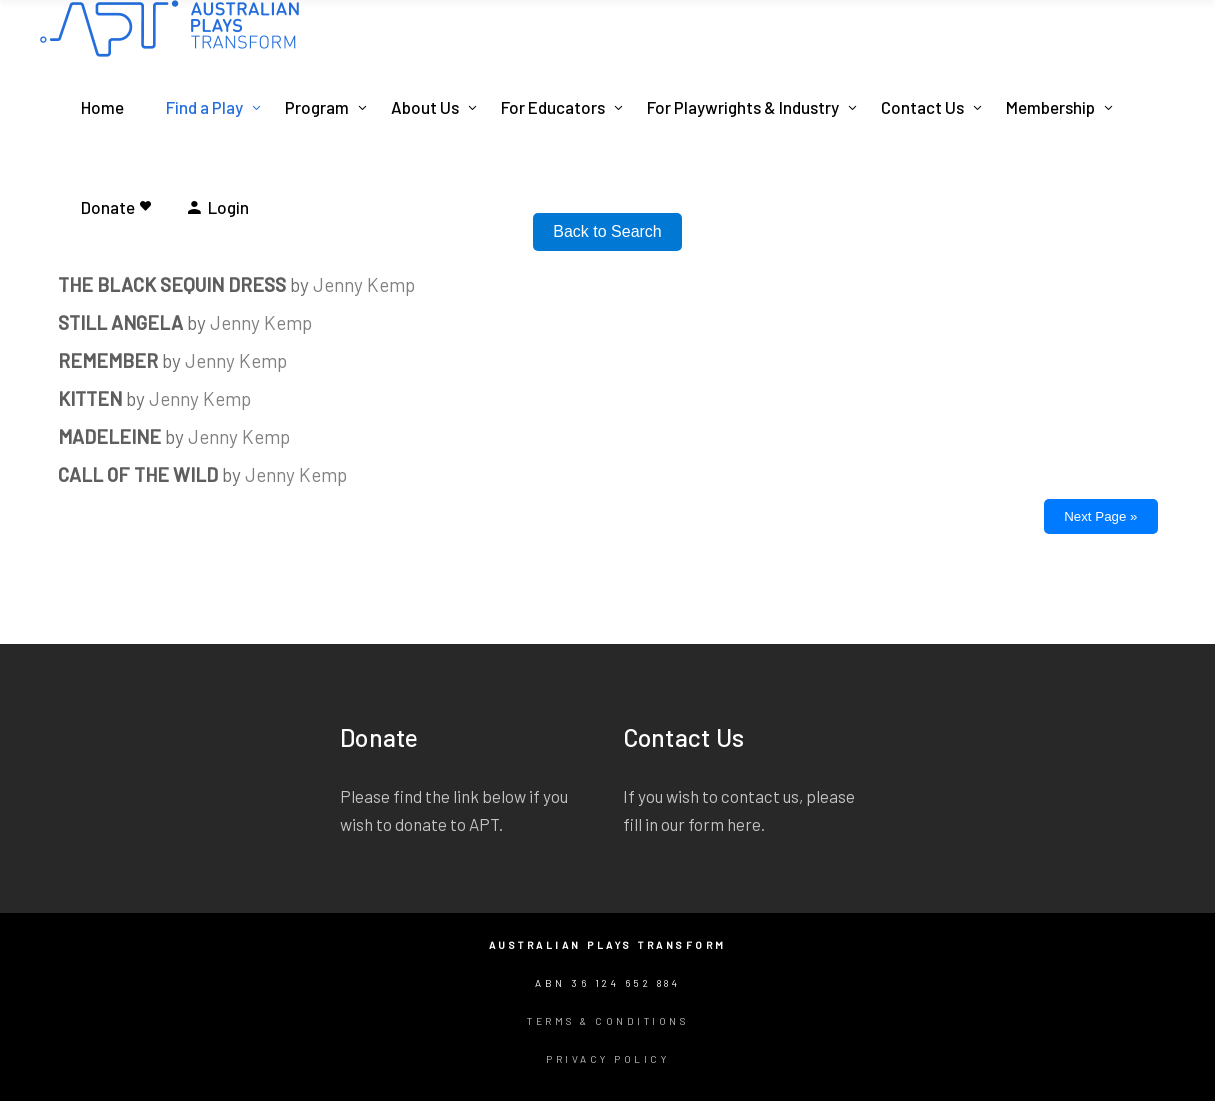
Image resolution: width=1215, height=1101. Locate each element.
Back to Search (607, 231)
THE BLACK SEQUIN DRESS (172, 284)
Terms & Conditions (607, 1021)
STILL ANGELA (120, 322)
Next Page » (1100, 516)
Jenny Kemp (364, 284)
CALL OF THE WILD (138, 474)
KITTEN (90, 398)
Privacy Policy (607, 1059)
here (744, 824)
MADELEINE (109, 436)
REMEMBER (108, 360)
